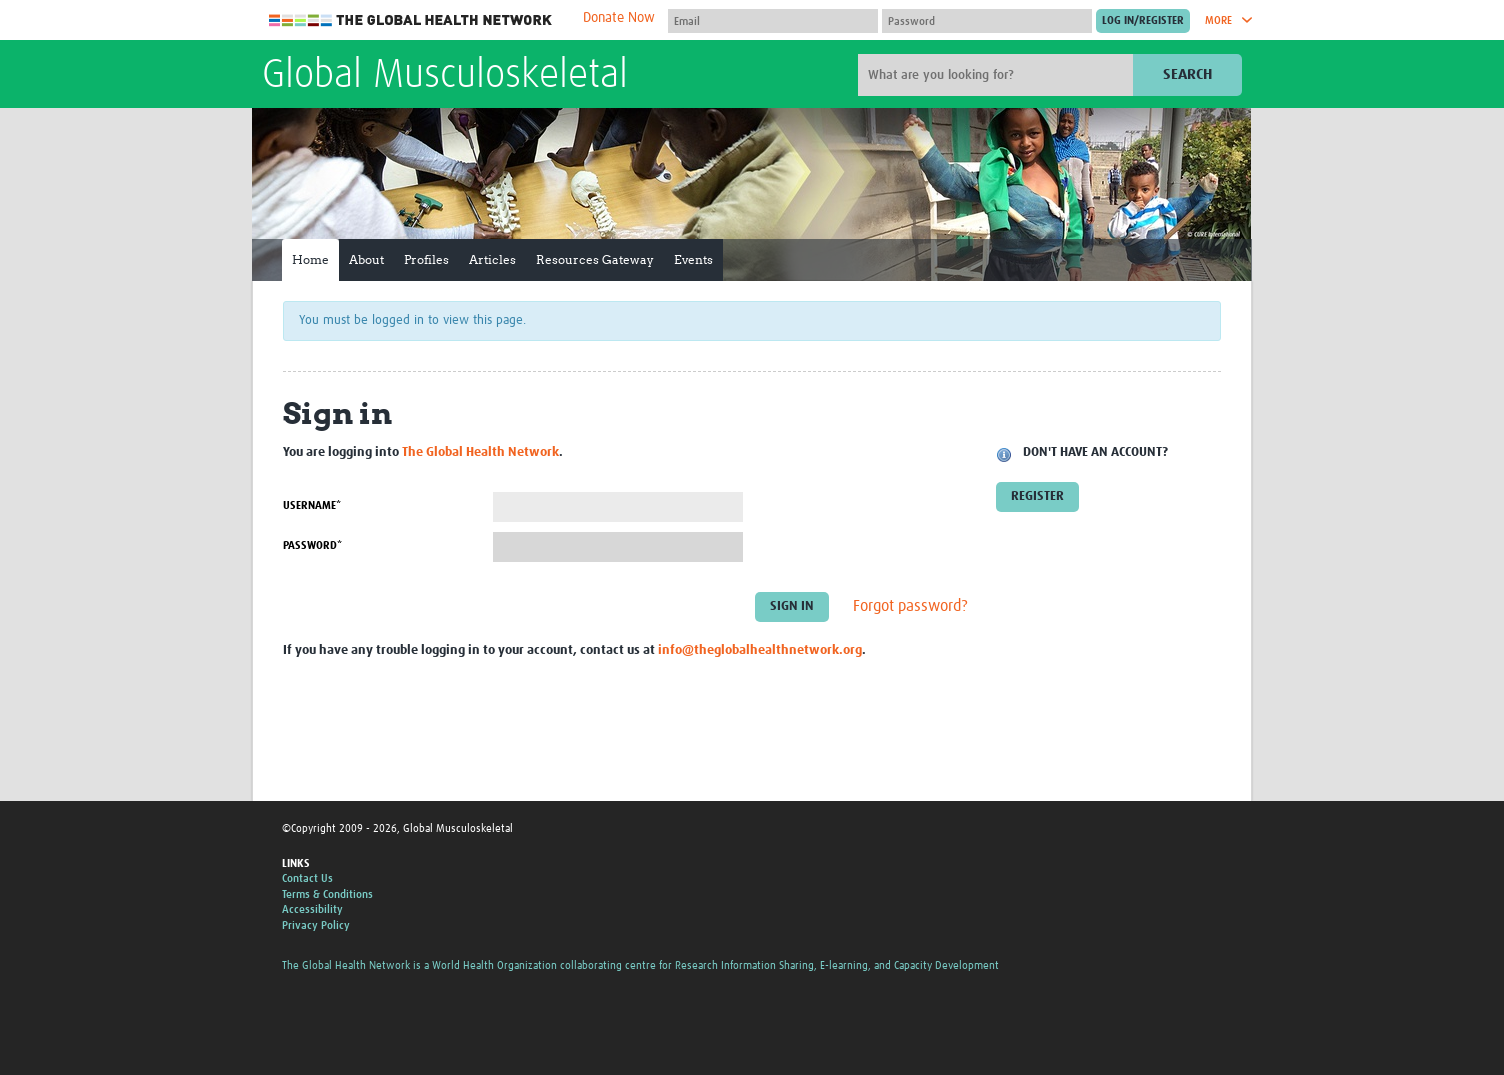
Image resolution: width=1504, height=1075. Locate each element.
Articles (492, 259)
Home (310, 259)
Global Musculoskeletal (445, 76)
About (366, 259)
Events (693, 259)
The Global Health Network (411, 20)
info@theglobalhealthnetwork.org (760, 650)
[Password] (987, 21)
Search (1187, 74)
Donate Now (619, 18)
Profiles (426, 259)
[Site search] (998, 75)
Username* (312, 505)
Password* (312, 545)
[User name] (773, 21)
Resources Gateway (595, 259)
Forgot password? (910, 607)
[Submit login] (1143, 21)
